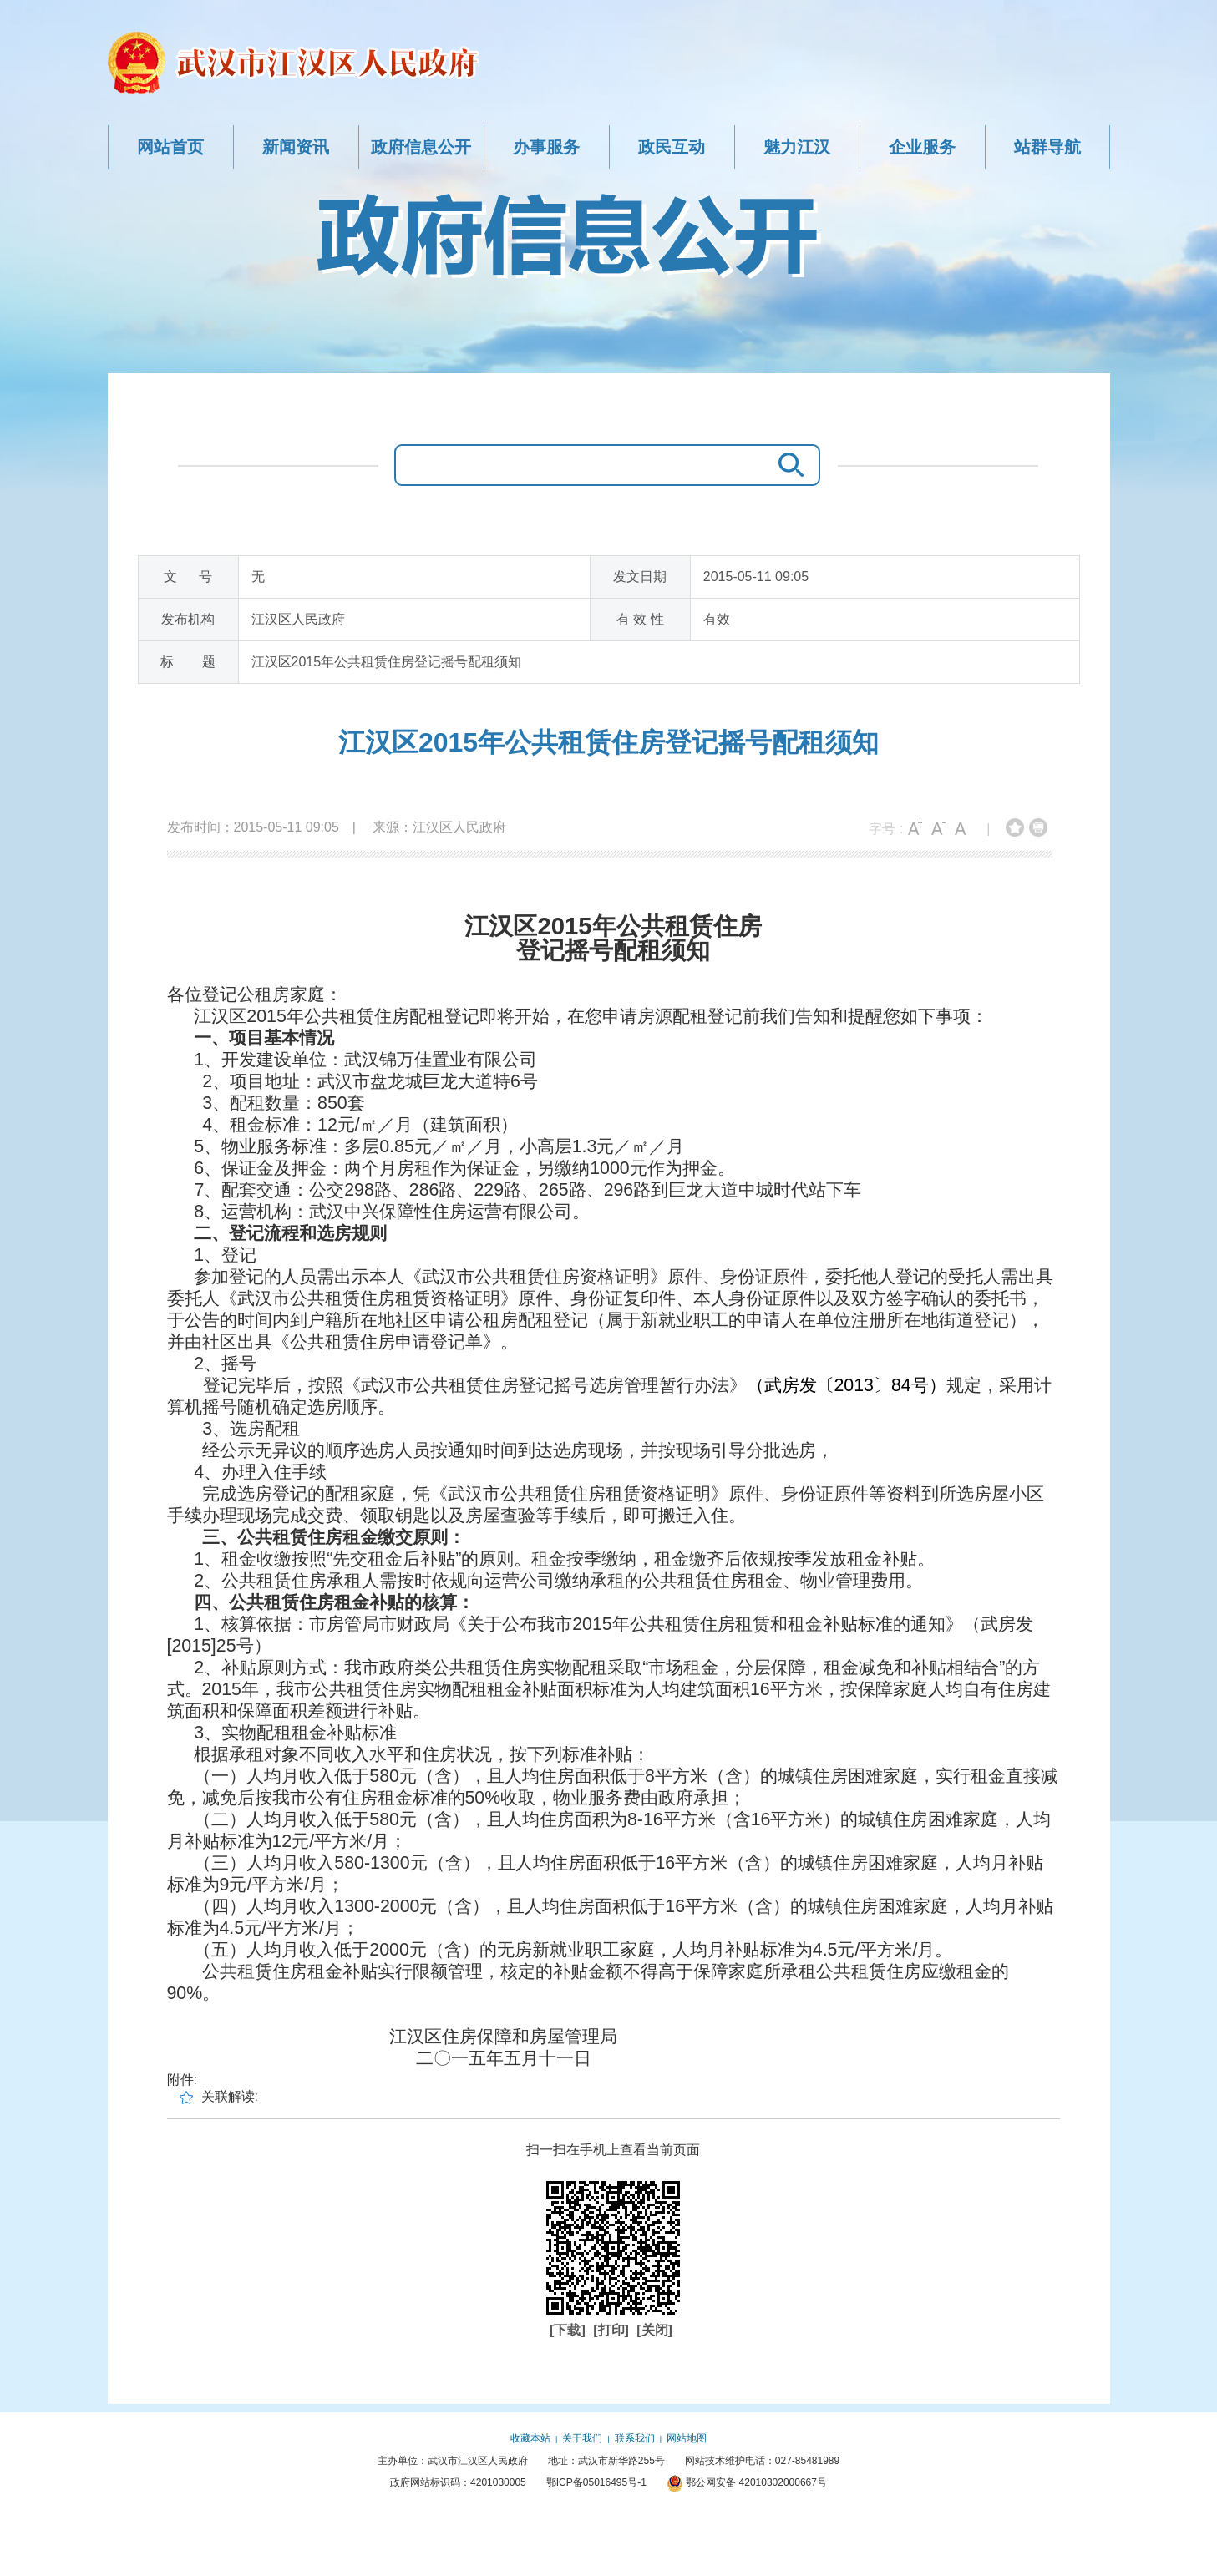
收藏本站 (530, 2438)
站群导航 (1047, 147)
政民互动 (671, 147)
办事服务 (546, 147)
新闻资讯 (295, 147)
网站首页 (170, 147)
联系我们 (635, 2438)
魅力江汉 (796, 147)
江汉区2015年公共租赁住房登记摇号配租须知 (608, 742)
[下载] (569, 2330)
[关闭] (654, 2330)
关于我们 (582, 2438)
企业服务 (922, 147)
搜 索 (787, 465)
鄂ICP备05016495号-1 (596, 2482)
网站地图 (687, 2438)
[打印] (612, 2330)
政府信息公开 (421, 147)
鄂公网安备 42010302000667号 (747, 2482)
